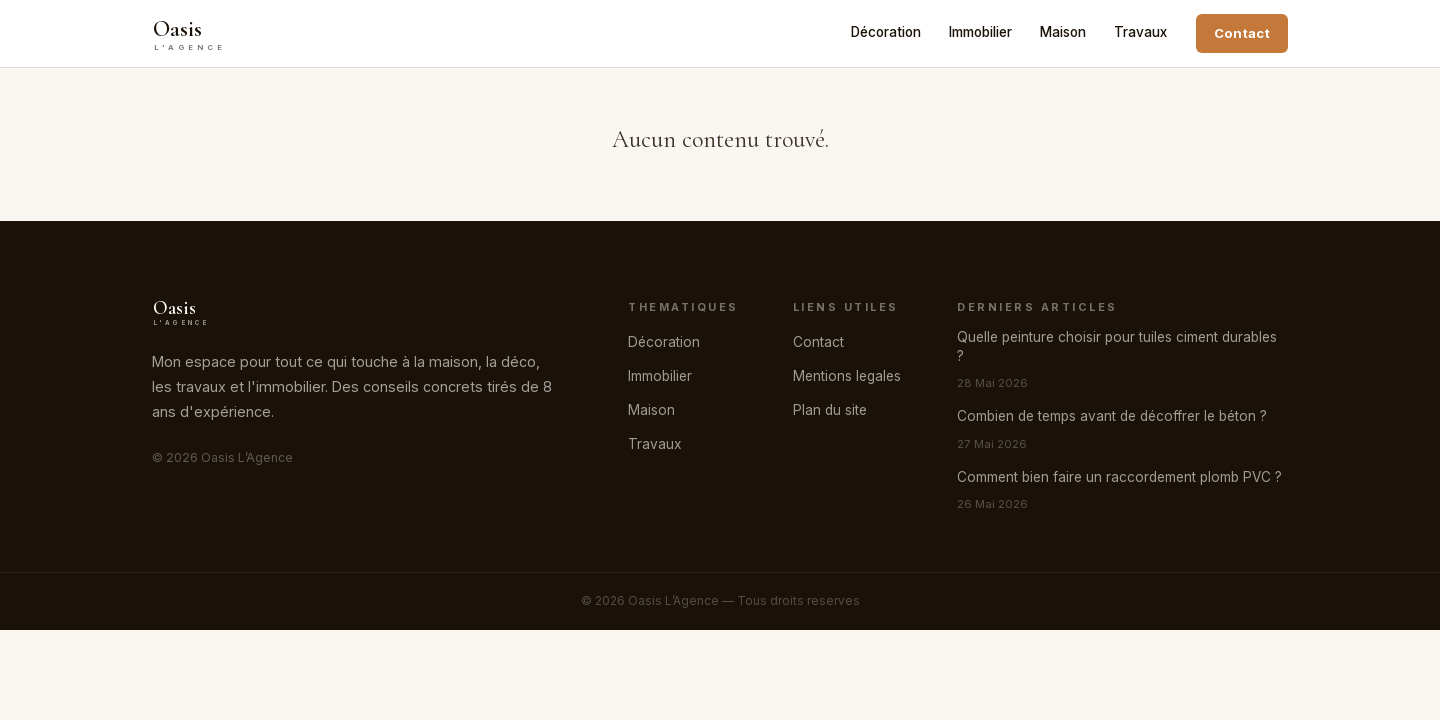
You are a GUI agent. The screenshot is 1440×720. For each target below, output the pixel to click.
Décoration (886, 32)
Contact (1242, 33)
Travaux (1140, 32)
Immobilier (980, 32)
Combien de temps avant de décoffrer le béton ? (1112, 416)
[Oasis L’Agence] (207, 34)
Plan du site (830, 410)
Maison (1063, 32)
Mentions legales (847, 376)
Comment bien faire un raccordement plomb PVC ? (1119, 477)
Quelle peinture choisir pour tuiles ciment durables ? (1117, 346)
